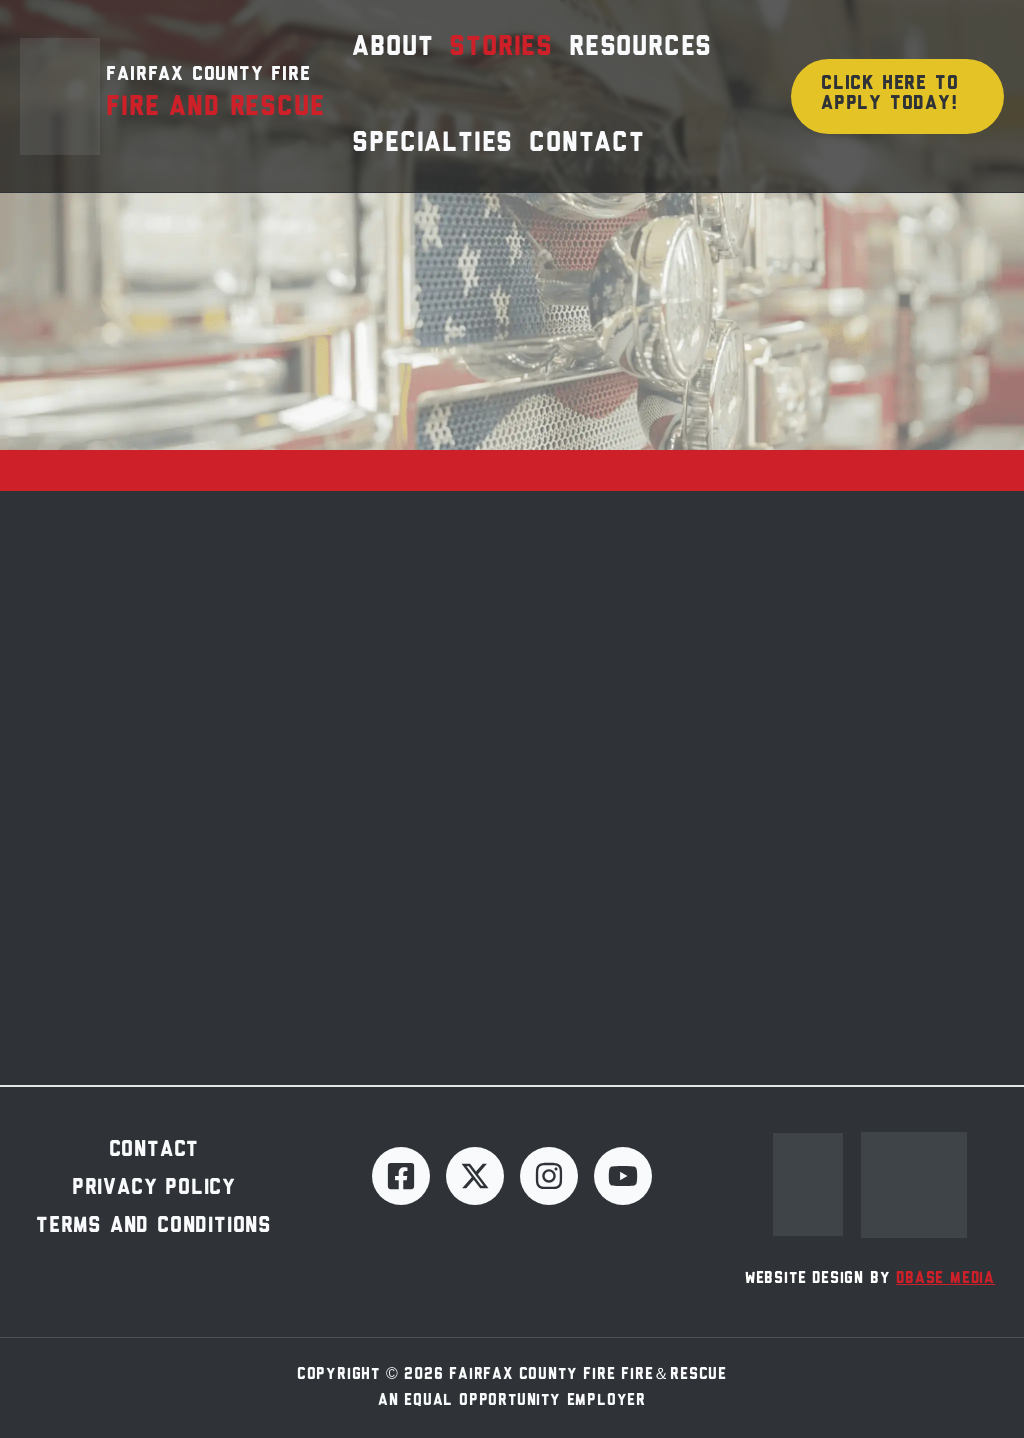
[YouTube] (623, 1176)
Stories (501, 48)
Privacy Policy (154, 1188)
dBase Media (945, 1279)
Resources (640, 48)
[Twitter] (475, 1176)
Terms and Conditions (154, 1226)
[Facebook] (401, 1176)
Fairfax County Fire (208, 75)
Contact (587, 144)
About (392, 48)
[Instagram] (549, 1176)
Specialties (432, 144)
